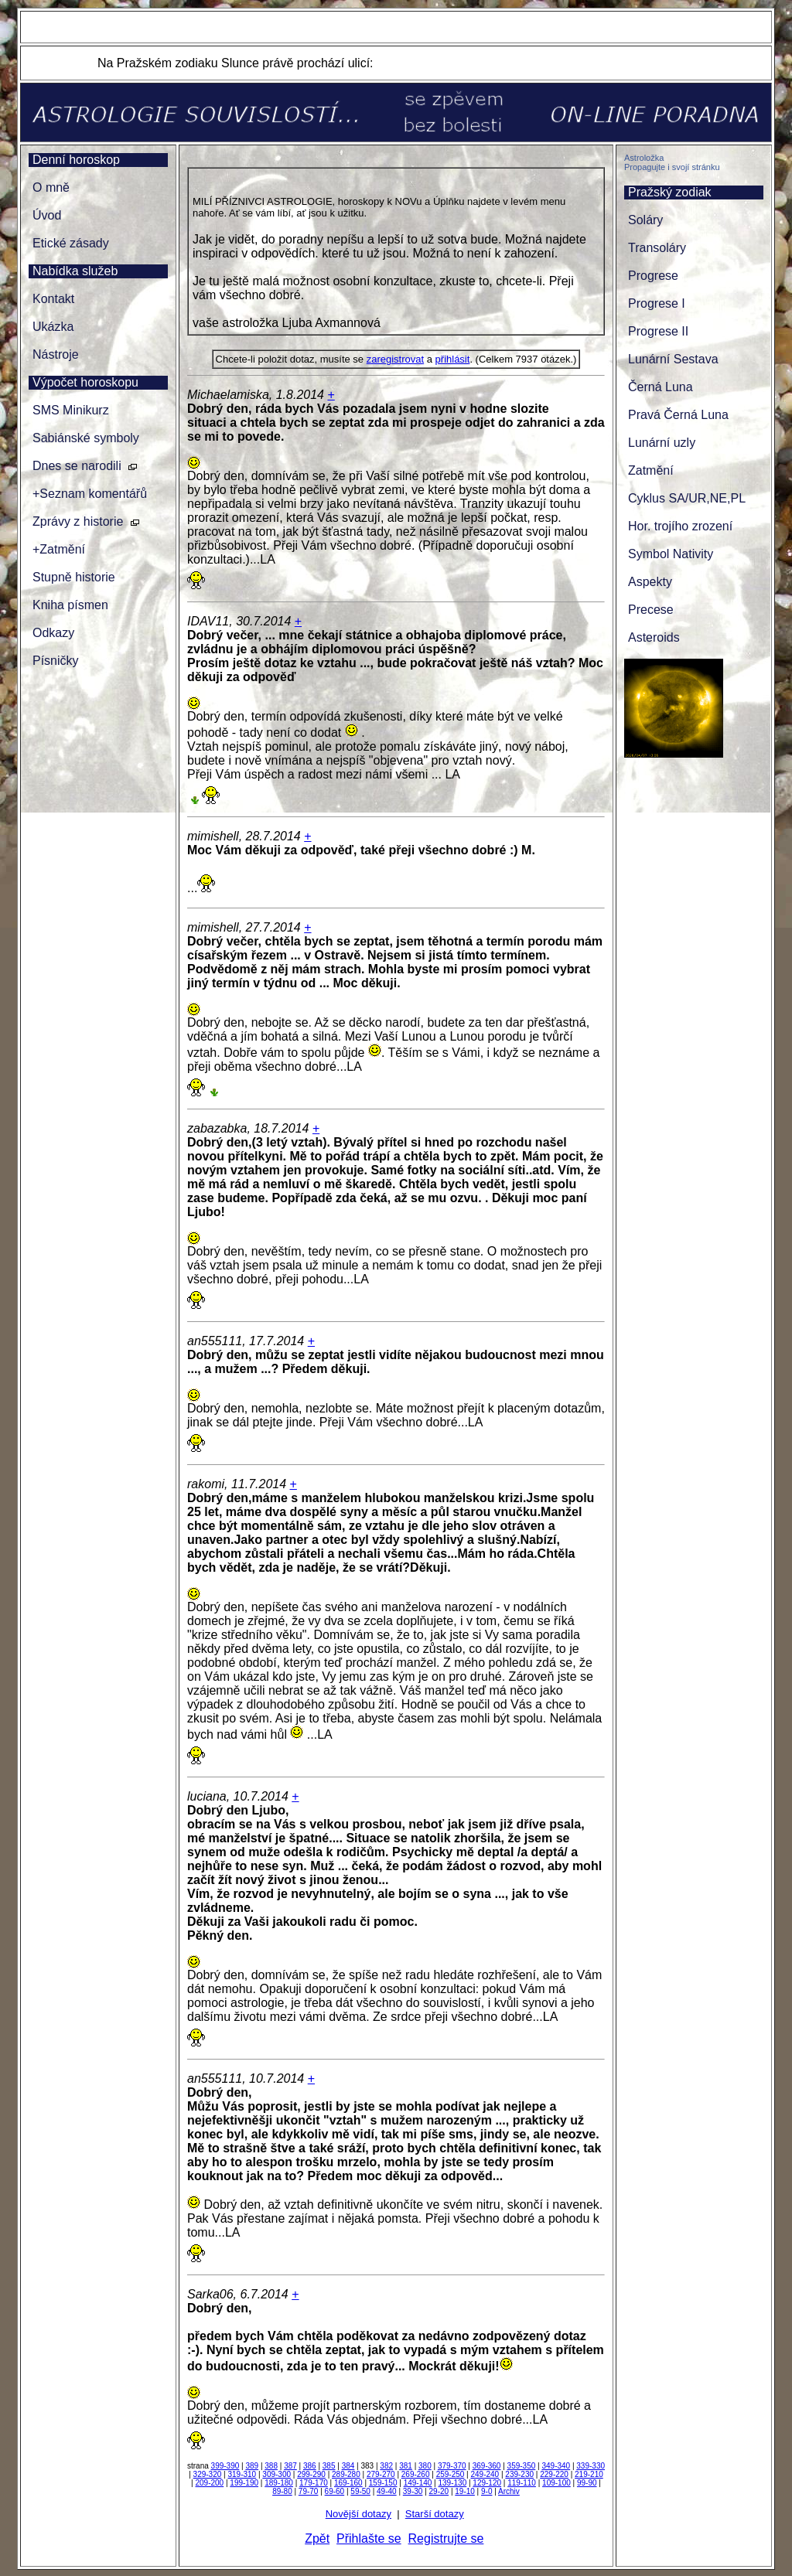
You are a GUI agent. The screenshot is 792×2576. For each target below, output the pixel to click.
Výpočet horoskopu (85, 382)
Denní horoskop (76, 159)
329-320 (207, 2474)
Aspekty (650, 581)
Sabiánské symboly (85, 438)
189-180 (279, 2483)
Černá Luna (660, 387)
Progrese (653, 275)
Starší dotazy (434, 2514)
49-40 (387, 2491)
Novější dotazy (358, 2514)
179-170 (313, 2483)
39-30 (413, 2491)
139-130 (453, 2483)
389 (251, 2466)
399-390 (225, 2466)
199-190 (244, 2483)
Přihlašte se (368, 2538)
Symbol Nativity (670, 554)
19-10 (465, 2491)
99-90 (587, 2483)
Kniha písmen (70, 605)
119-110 (521, 2483)
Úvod (46, 215)
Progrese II (658, 331)
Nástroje (55, 354)
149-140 (418, 2483)
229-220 (554, 2474)
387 (290, 2466)
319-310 (241, 2474)
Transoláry (657, 247)
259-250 (450, 2474)
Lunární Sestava (673, 359)
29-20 (439, 2491)
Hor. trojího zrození (680, 526)
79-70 (309, 2491)
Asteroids (654, 637)
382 (386, 2466)
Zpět (317, 2538)
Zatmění (651, 470)
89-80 (282, 2491)
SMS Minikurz (70, 410)
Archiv (509, 2491)
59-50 (360, 2491)
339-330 (590, 2466)
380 (425, 2466)
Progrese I (656, 303)
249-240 (484, 2474)
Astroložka (644, 157)
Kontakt (53, 298)
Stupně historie (73, 577)
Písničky (55, 660)
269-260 (415, 2474)
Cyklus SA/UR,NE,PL (687, 498)
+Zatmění (58, 549)
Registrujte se (446, 2538)
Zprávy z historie (77, 521)
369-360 (487, 2466)
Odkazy (53, 632)
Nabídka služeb (75, 271)
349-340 (555, 2466)
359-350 (521, 2466)
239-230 (519, 2474)
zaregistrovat (395, 359)
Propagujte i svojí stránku (672, 167)
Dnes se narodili (76, 465)
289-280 (346, 2474)
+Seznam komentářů (89, 493)
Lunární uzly (661, 442)
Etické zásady (70, 243)
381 (405, 2466)
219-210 (589, 2474)
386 (309, 2466)
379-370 (452, 2466)
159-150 (383, 2483)
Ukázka (52, 326)
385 (329, 2466)
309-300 (276, 2474)
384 (348, 2466)
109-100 (556, 2483)
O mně (51, 187)
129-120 (487, 2483)
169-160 (348, 2483)
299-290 (311, 2474)
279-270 (381, 2474)
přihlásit (452, 359)
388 (271, 2466)
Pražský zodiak (670, 192)
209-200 (209, 2483)
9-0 (486, 2491)
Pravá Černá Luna (678, 414)
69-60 (335, 2491)
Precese (651, 609)
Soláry (645, 220)
